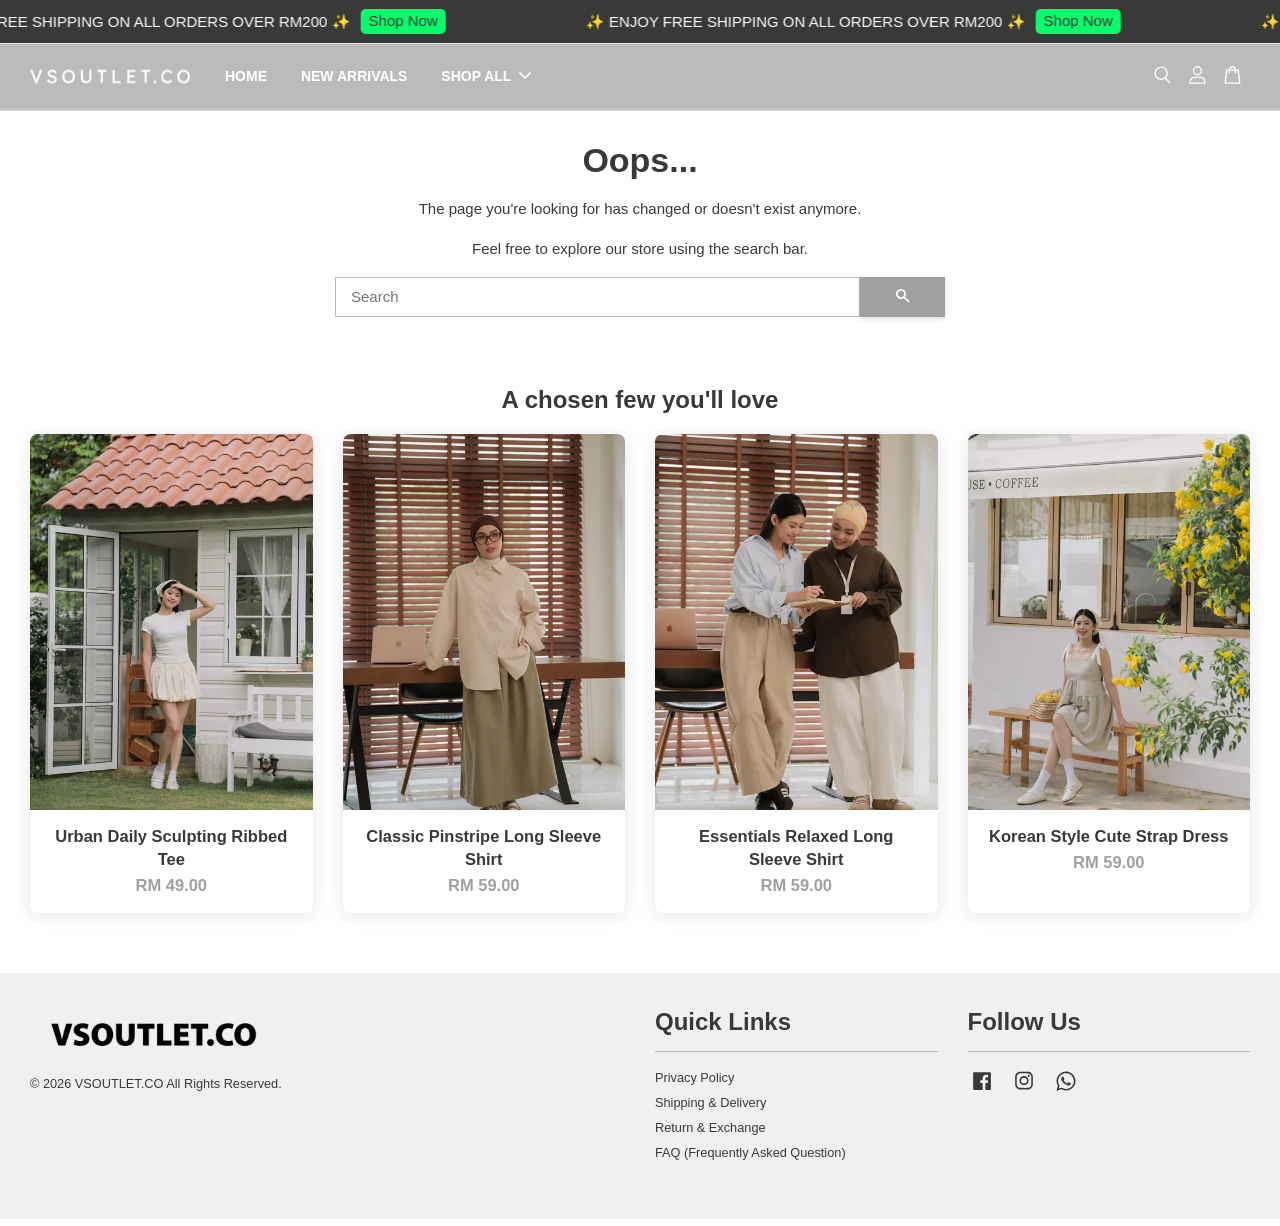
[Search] (597, 304)
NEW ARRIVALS (354, 79)
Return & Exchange (710, 1134)
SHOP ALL (486, 79)
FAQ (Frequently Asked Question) (750, 1159)
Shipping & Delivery (710, 1109)
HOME (246, 79)
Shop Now (415, 20)
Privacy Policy (694, 1085)
